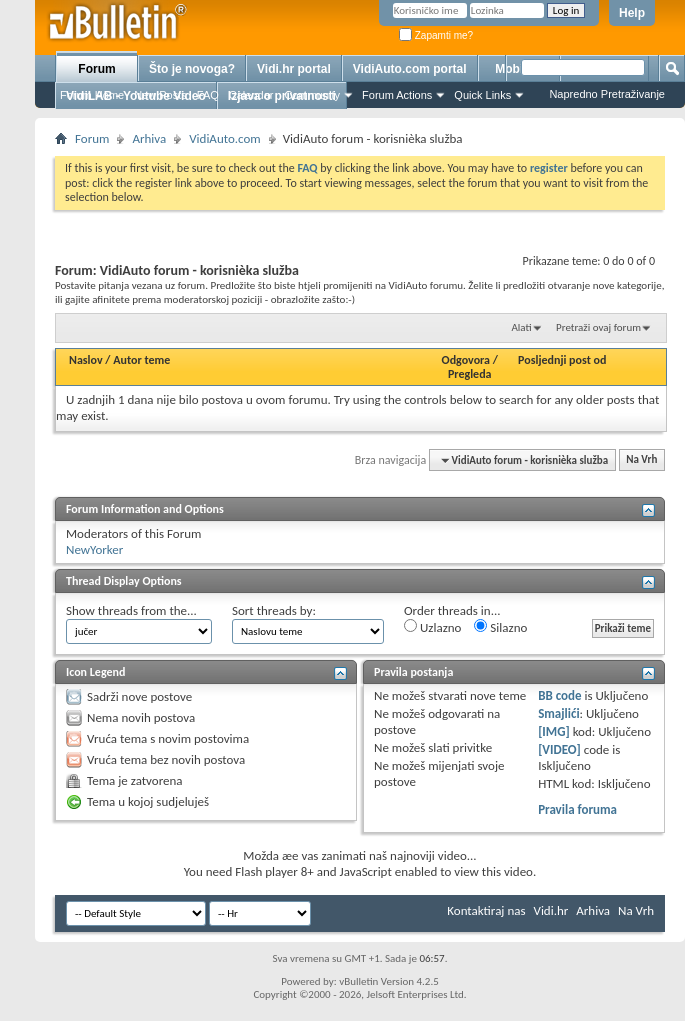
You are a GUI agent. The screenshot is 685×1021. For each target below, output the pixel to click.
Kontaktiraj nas (486, 910)
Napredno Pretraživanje (607, 94)
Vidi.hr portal (294, 69)
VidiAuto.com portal (410, 69)
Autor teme (141, 360)
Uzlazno (432, 627)
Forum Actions (397, 95)
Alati (521, 327)
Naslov (86, 360)
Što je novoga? (192, 69)
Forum (96, 69)
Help (632, 13)
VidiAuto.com (225, 138)
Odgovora (466, 360)
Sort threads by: (274, 610)
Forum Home (92, 95)
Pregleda (470, 374)
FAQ (208, 95)
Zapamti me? (436, 35)
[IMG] (554, 731)
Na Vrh (641, 460)
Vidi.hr (551, 910)
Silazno (500, 627)
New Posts (160, 95)
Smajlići (558, 713)
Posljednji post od (562, 360)
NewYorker (94, 549)
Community (312, 95)
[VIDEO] (559, 749)
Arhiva (149, 138)
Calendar (251, 95)
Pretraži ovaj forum (598, 327)
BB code (559, 695)
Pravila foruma (577, 809)
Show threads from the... (131, 610)
